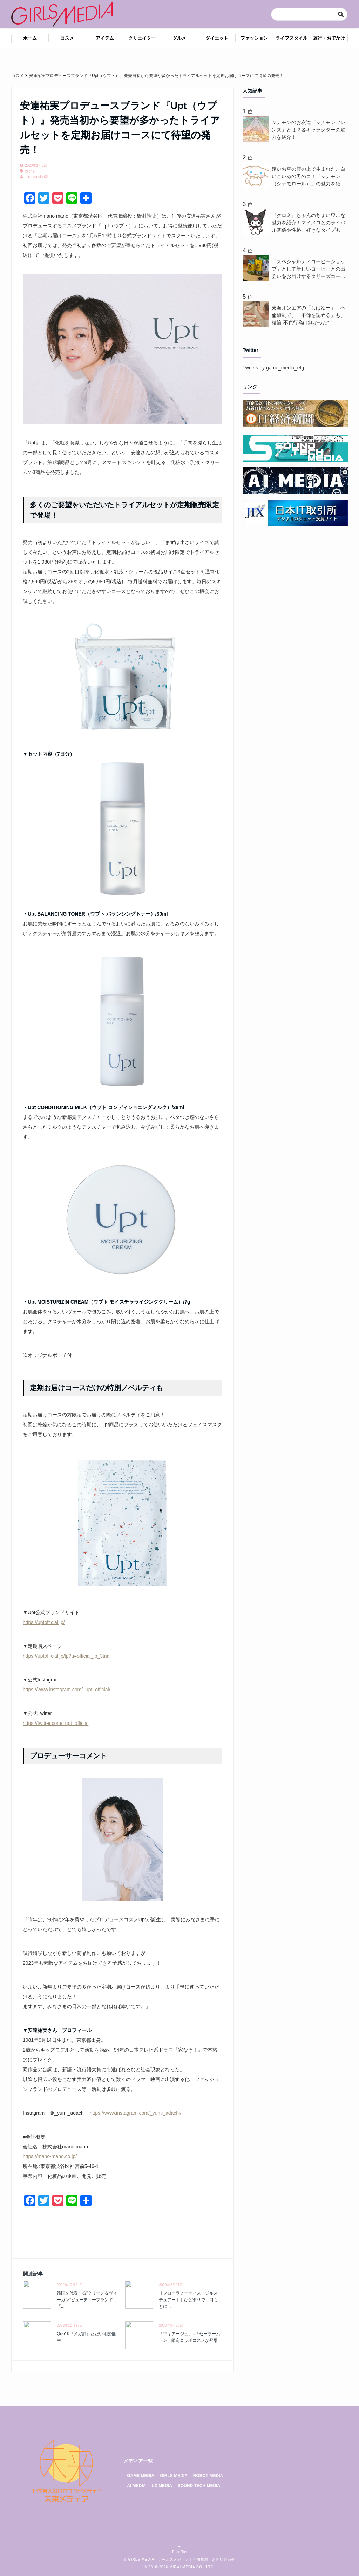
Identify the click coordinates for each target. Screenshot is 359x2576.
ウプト (30, 171)
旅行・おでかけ (329, 38)
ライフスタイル (291, 38)
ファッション (254, 38)
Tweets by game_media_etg (273, 368)
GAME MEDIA (140, 2475)
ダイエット (216, 38)
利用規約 (200, 2559)
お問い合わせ (223, 2559)
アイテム (105, 38)
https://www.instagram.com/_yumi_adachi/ (135, 2113)
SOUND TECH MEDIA (199, 2485)
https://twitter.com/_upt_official (55, 1723)
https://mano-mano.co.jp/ (50, 2156)
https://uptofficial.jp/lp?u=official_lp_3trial (66, 1656)
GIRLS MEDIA (174, 2475)
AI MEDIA (136, 2485)
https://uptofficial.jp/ (44, 1622)
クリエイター (142, 38)
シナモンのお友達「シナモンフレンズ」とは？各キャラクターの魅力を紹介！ (308, 130)
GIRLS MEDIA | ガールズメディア (158, 2559)
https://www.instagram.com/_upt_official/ (66, 1689)
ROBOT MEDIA (208, 2475)
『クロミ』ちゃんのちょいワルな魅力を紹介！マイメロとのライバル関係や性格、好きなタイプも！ (308, 222)
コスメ (67, 38)
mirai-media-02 (36, 177)
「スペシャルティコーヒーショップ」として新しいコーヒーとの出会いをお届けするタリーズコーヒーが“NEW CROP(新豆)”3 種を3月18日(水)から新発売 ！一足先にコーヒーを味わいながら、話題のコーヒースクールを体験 (309, 269)
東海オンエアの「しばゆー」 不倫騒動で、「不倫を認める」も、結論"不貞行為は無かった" (308, 315)
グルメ (179, 38)
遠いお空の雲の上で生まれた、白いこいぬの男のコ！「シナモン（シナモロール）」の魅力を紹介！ (308, 177)
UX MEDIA (161, 2485)
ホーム (30, 38)
